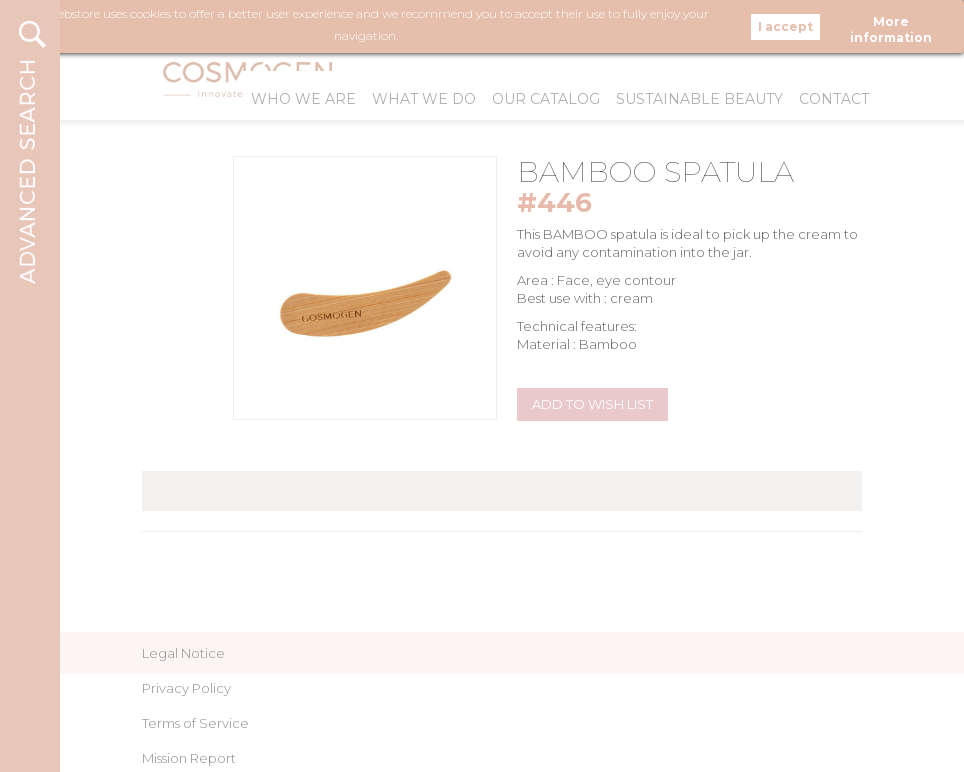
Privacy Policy (186, 688)
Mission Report (189, 758)
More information (891, 24)
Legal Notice (183, 653)
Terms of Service (195, 723)
